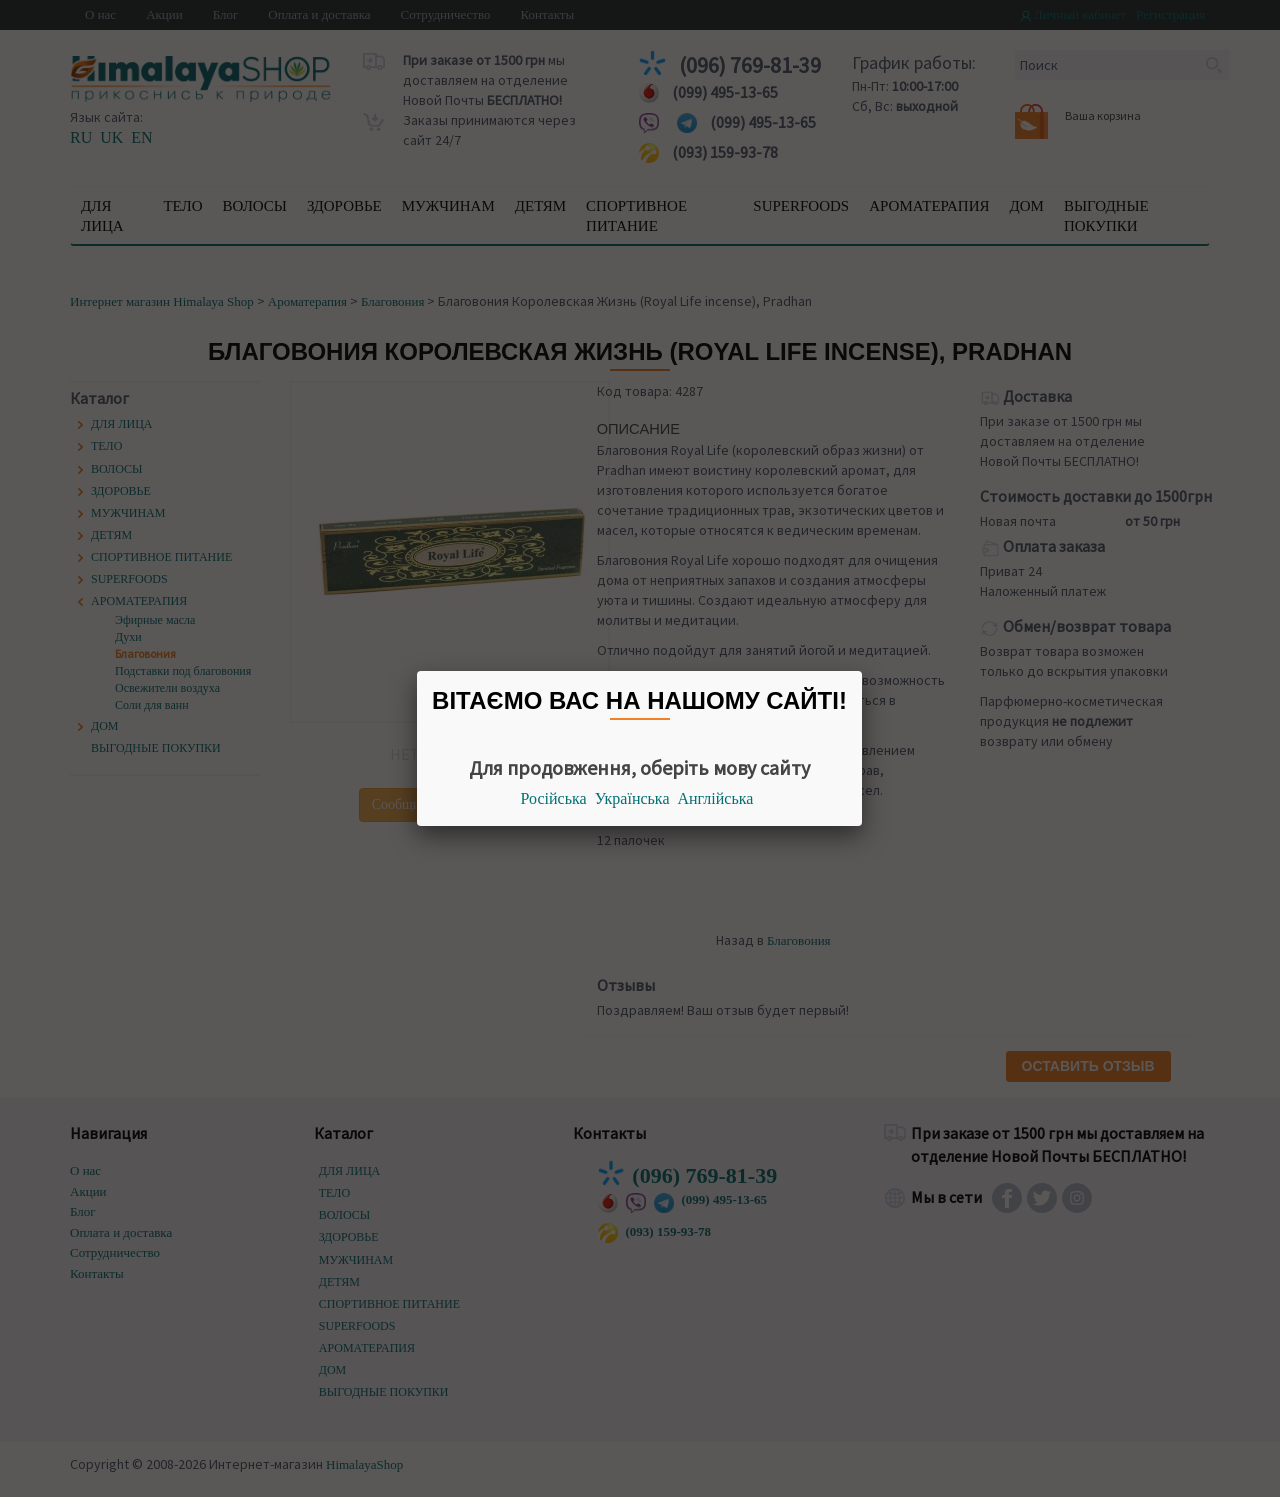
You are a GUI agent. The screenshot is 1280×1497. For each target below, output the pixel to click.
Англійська (716, 798)
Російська (554, 798)
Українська (632, 798)
